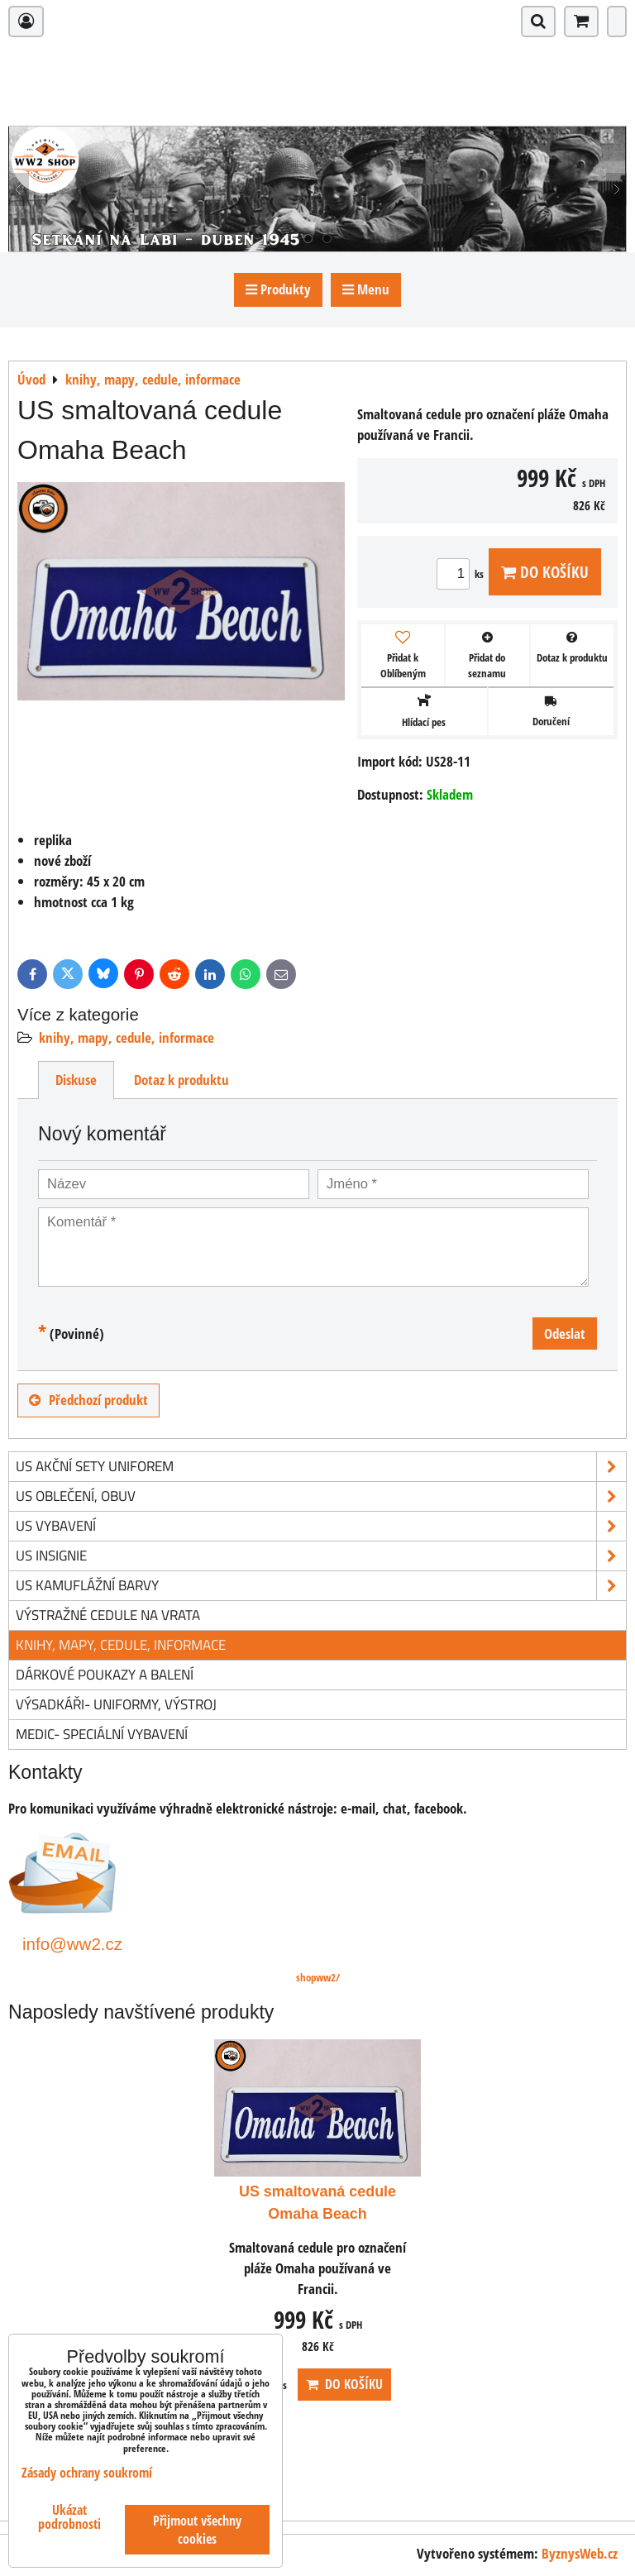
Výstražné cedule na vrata (108, 1614)
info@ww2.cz (72, 1943)
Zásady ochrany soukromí (86, 2473)
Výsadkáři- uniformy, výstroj (116, 1704)
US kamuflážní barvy (321, 1585)
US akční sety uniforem (321, 1466)
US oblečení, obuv (321, 1496)
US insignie (321, 1555)
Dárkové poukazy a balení (104, 1674)
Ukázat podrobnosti (69, 2517)
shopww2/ (318, 1977)
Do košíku (545, 572)
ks (463, 573)
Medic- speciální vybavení (102, 1733)
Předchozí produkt (88, 1399)
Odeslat (564, 1333)
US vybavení (321, 1526)
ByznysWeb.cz (580, 2553)
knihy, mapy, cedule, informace (126, 1037)
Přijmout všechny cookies (197, 2529)
